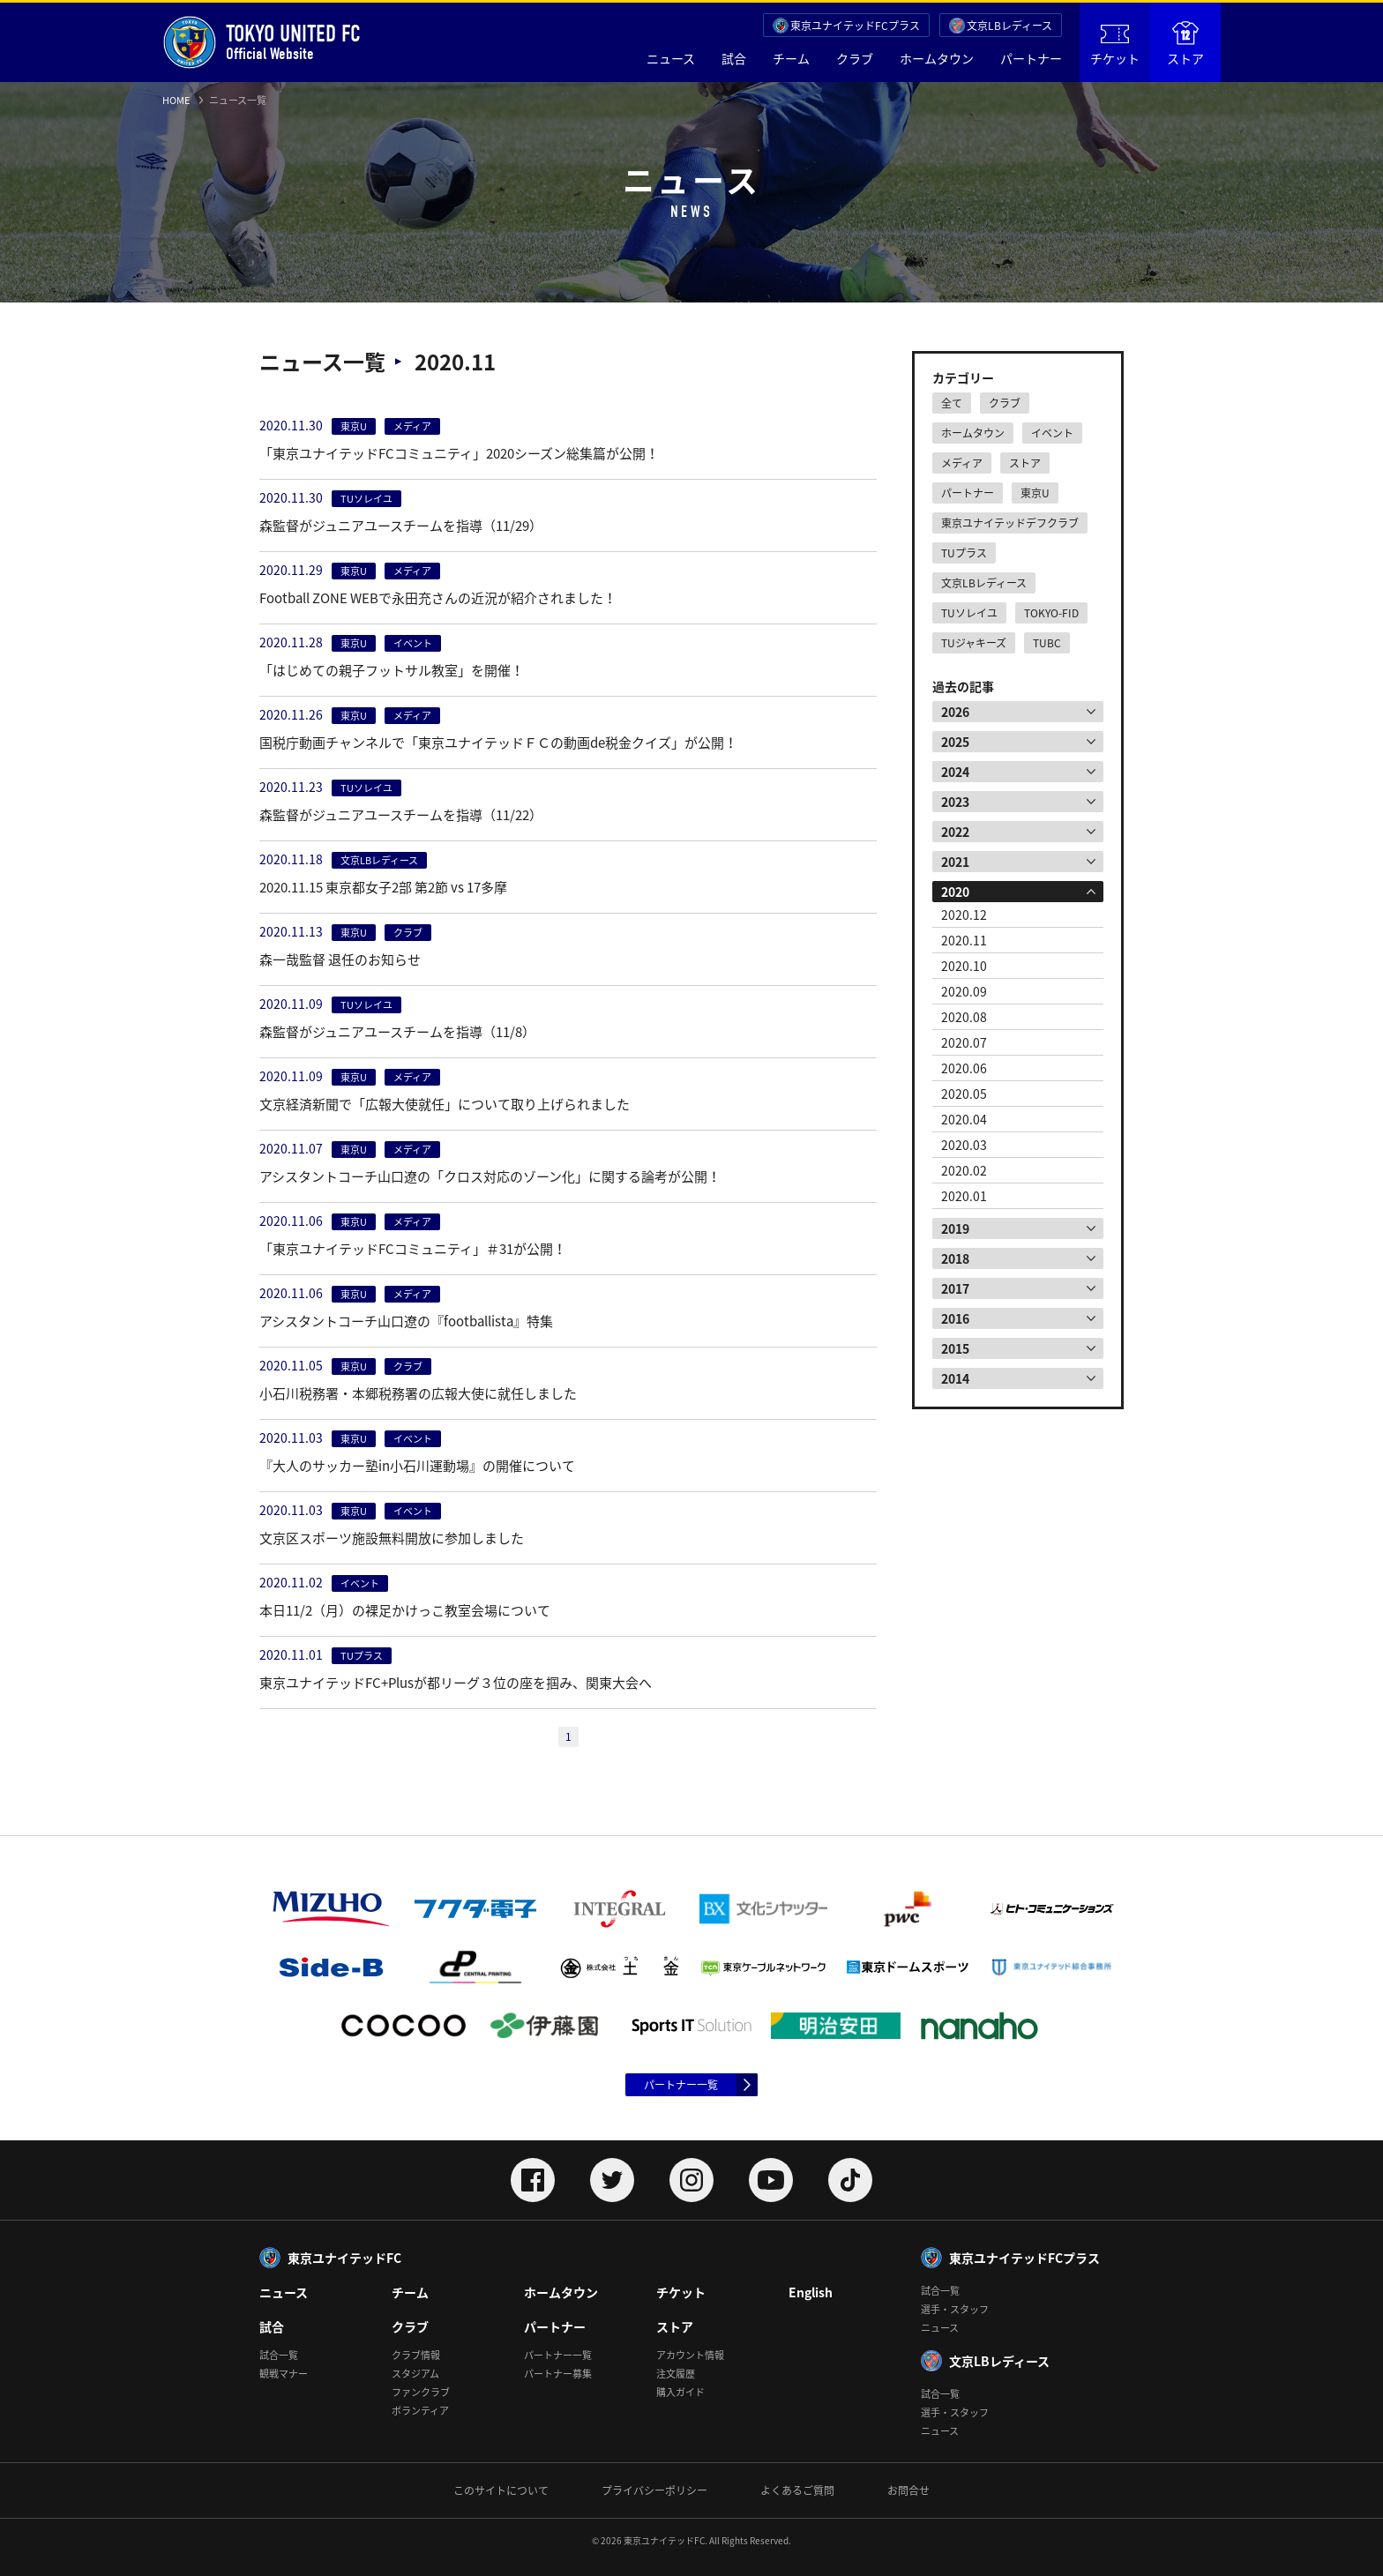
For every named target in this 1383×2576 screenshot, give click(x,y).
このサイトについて (501, 2490)
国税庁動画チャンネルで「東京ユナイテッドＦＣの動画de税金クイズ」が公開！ (498, 742)
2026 (955, 712)
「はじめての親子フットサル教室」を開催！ (391, 670)
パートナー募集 (558, 2373)
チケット (1115, 46)
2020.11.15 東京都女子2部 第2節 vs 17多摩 (383, 887)
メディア (962, 463)
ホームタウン (937, 58)
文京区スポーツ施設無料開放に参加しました (391, 1538)
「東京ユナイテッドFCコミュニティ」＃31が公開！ (412, 1248)
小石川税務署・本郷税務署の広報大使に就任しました (418, 1393)
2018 (955, 1258)
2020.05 (964, 1093)
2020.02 (964, 1170)
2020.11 (964, 940)
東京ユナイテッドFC (344, 2257)
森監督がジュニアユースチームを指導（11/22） (400, 815)
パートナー (1031, 58)
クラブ (854, 58)
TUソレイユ (969, 613)
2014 (955, 1378)
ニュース (671, 58)
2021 (955, 861)
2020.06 (964, 1068)
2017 (955, 1288)
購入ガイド (680, 2392)
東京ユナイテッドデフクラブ (1010, 523)
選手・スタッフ (955, 2309)
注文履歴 (675, 2373)
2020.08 (964, 1017)
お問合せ (908, 2490)
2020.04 (964, 1119)
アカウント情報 (690, 2355)
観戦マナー (283, 2373)
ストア (1185, 44)
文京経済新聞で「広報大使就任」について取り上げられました (444, 1104)
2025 (955, 741)
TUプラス (964, 553)
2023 (955, 801)
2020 (955, 891)
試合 (733, 58)
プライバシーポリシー (654, 2490)
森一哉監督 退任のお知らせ (340, 959)
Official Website (261, 42)
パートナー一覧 (681, 2085)
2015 (955, 1348)
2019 (955, 1228)
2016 (955, 1318)
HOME (176, 100)
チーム (791, 58)
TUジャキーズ (973, 643)
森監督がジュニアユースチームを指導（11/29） (400, 525)
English (811, 2292)
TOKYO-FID (1051, 613)
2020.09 (964, 991)
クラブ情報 (416, 2355)
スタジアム (415, 2373)
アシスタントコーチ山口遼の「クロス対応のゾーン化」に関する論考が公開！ (490, 1176)
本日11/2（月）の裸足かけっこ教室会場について (404, 1610)
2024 (955, 771)
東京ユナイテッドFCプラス (855, 26)
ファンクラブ (421, 2392)
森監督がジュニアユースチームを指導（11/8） (397, 1032)
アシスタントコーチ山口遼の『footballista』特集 (406, 1321)
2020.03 (964, 1145)
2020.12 (964, 914)
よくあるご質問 (797, 2490)
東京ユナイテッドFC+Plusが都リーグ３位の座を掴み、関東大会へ (455, 1682)
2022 (955, 831)
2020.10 (964, 965)
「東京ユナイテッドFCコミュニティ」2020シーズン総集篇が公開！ (459, 453)
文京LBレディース (1009, 26)
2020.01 (964, 1196)
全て (951, 403)
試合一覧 (278, 2355)
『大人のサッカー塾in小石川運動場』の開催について (417, 1465)
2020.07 (964, 1042)
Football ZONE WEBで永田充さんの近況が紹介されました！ (438, 598)
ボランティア (420, 2410)
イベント (1052, 433)
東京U (1035, 493)
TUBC (1047, 643)
